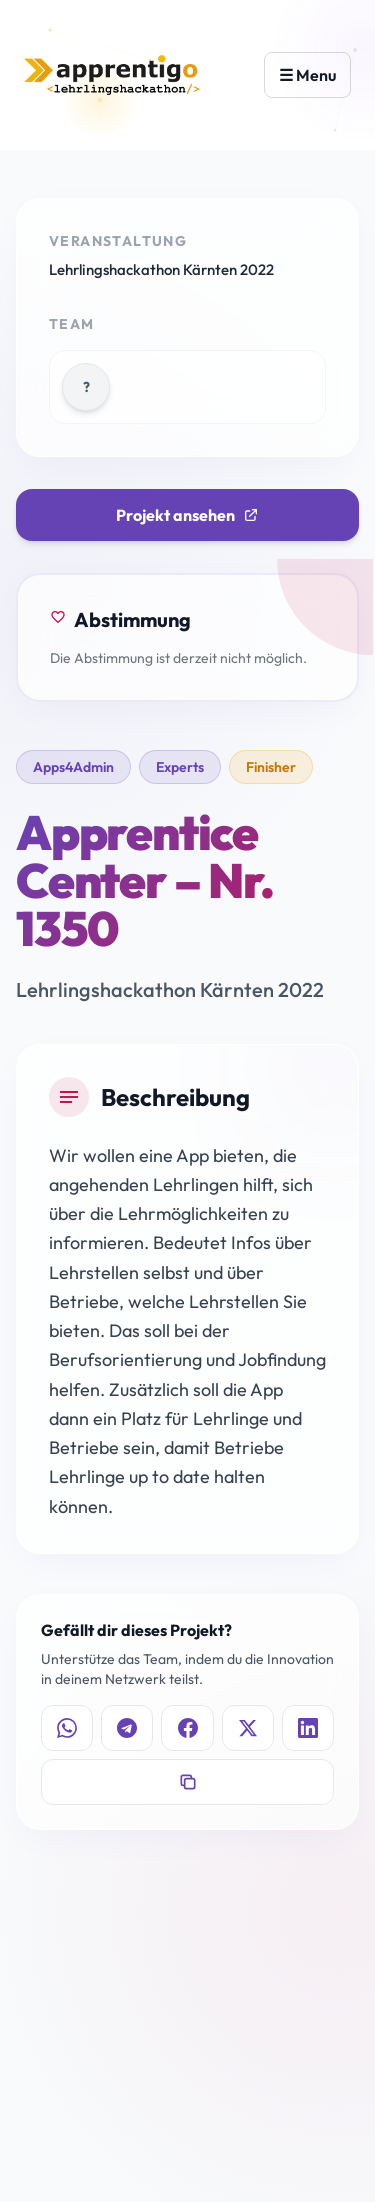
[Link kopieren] (187, 1782)
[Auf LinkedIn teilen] (308, 1728)
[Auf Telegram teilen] (127, 1728)
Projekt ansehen (187, 515)
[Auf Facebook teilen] (187, 1728)
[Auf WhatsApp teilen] (67, 1728)
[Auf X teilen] (248, 1728)
